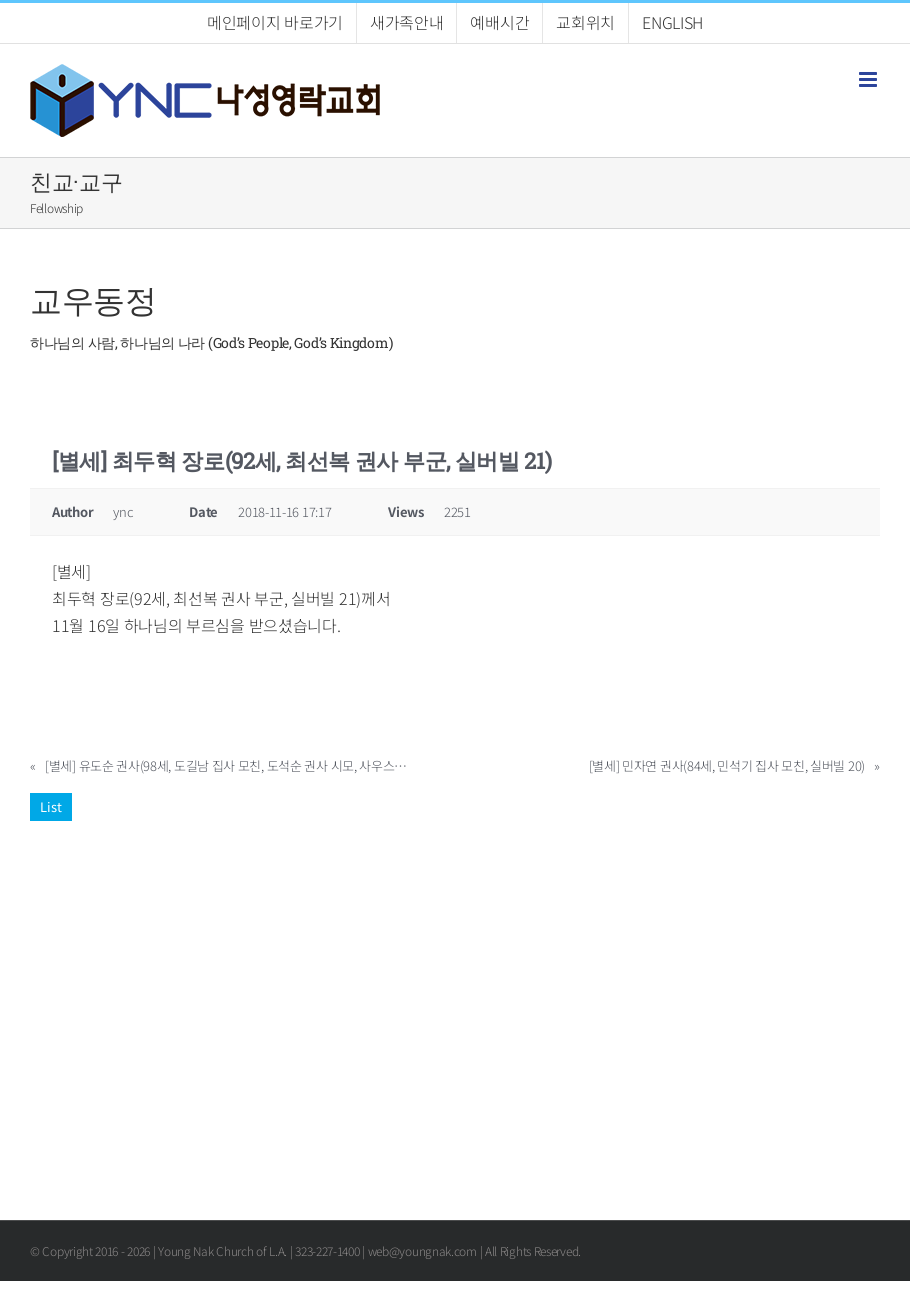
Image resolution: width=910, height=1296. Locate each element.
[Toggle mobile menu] (869, 79)
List (51, 806)
